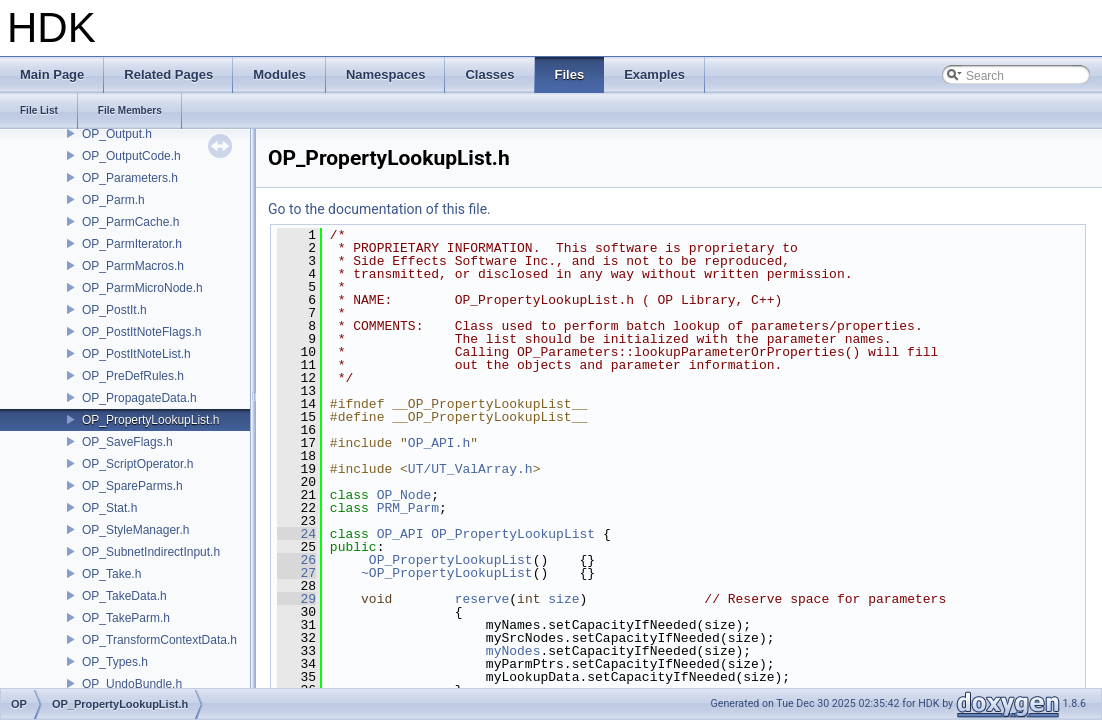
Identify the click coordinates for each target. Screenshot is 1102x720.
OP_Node (404, 495)
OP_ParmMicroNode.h (142, 288)
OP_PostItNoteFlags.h (141, 332)
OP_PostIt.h (114, 310)
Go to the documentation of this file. (379, 209)
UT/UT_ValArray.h (470, 469)
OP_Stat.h (109, 508)
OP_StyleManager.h (135, 530)
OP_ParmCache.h (130, 222)
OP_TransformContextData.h (159, 640)
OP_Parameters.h (130, 178)
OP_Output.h (117, 134)
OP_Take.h (111, 574)
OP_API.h (439, 443)
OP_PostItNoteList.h (136, 354)
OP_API (400, 534)
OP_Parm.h (113, 200)
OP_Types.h (115, 662)
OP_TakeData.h (124, 596)
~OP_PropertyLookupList (447, 573)
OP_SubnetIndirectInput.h (151, 552)
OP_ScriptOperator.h (137, 464)
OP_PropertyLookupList (513, 534)
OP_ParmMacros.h (133, 266)
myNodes (513, 651)
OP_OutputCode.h (131, 156)
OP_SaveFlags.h (127, 442)
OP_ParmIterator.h (132, 244)
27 (296, 573)
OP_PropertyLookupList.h (150, 420)
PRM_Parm (408, 508)
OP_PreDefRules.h (133, 376)
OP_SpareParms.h (132, 486)
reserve (482, 599)
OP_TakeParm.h (126, 618)
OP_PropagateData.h (139, 398)
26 (296, 560)
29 (296, 599)
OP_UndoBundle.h (132, 684)
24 (296, 534)
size (563, 599)
